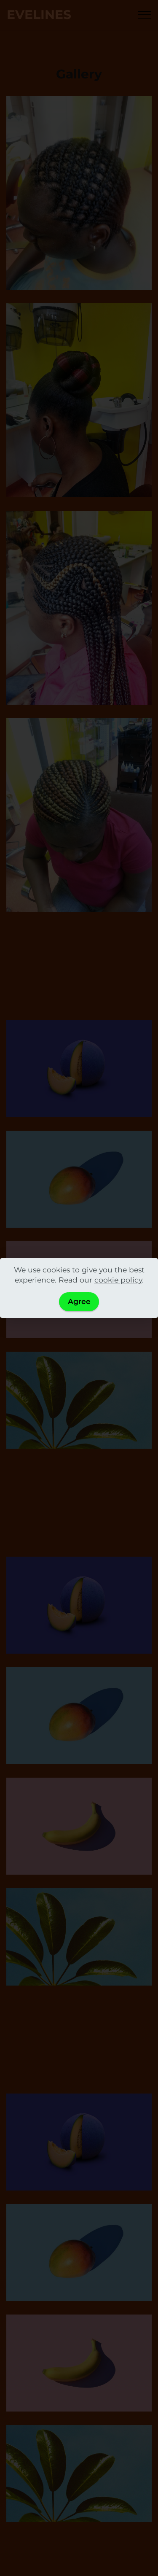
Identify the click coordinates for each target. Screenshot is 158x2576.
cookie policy (118, 1279)
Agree (79, 1301)
